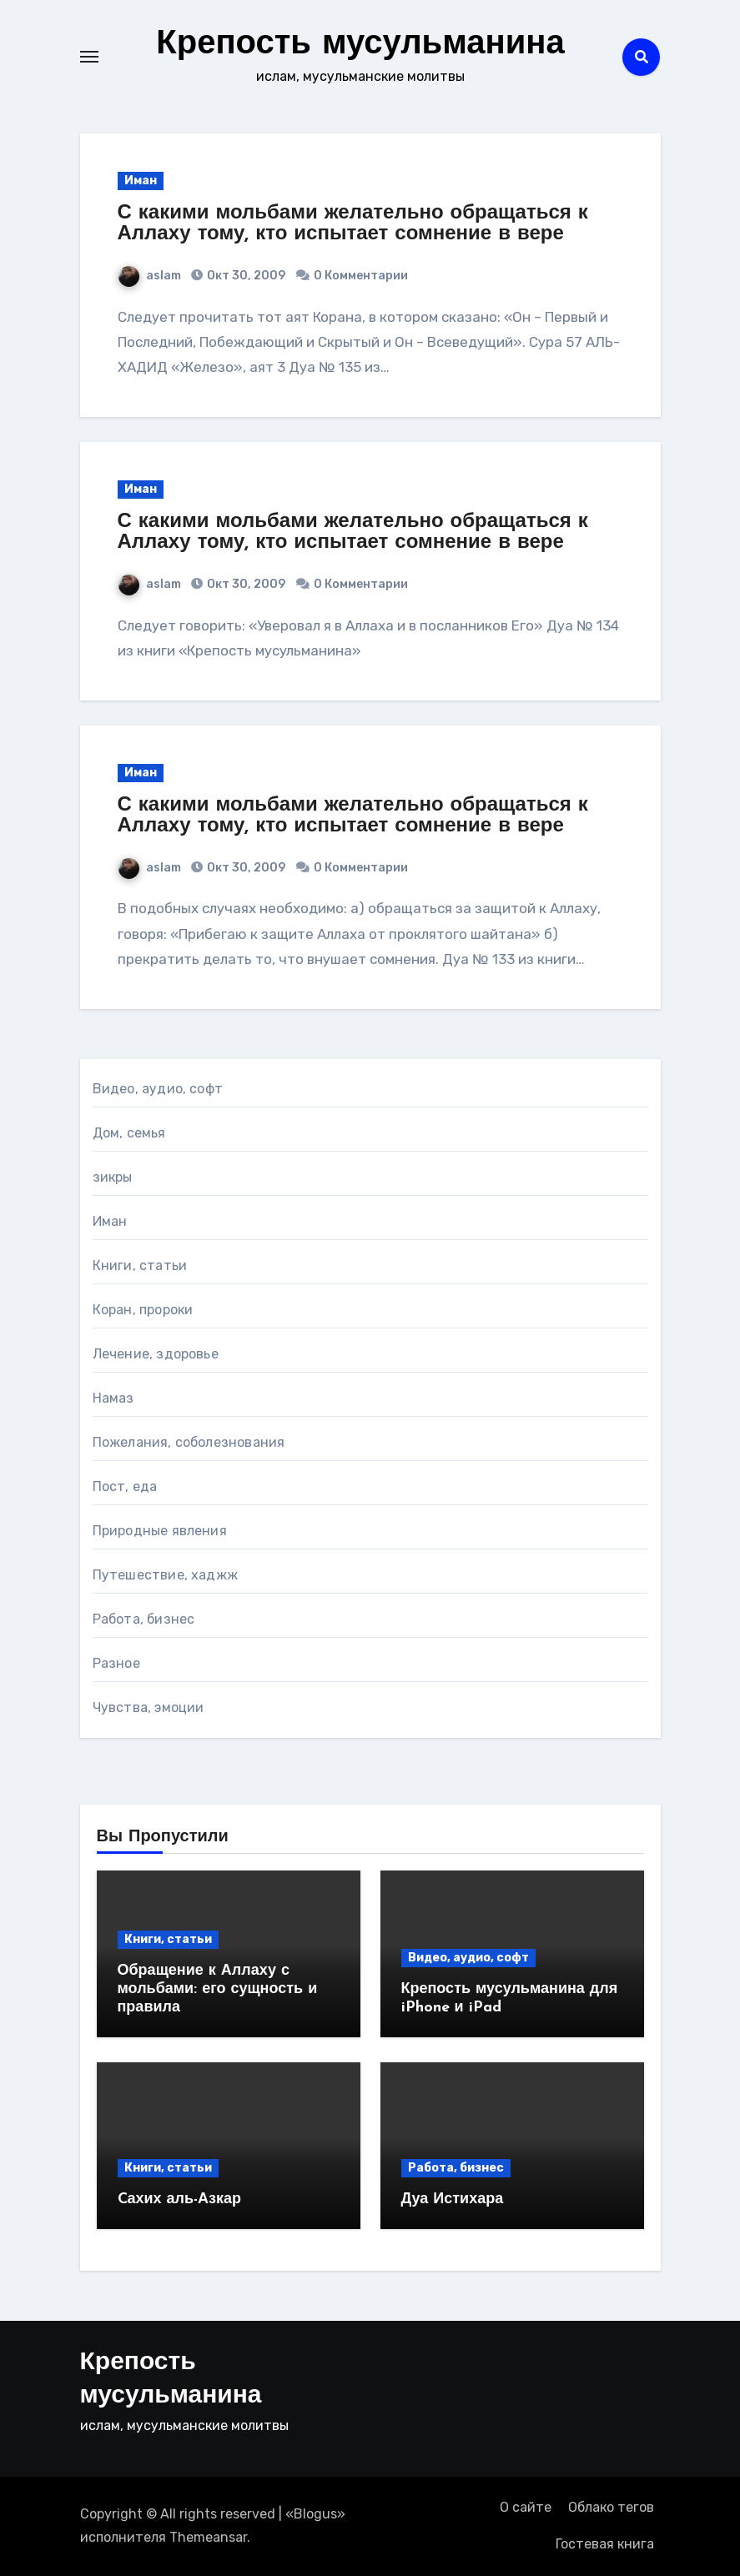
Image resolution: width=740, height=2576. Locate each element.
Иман (140, 180)
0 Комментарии (361, 276)
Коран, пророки (143, 1310)
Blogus (315, 2514)
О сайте (525, 2507)
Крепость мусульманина (360, 45)
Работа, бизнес (144, 1619)
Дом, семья (129, 1133)
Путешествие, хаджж (166, 1575)
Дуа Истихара (452, 2199)
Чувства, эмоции (148, 1707)
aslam (149, 276)
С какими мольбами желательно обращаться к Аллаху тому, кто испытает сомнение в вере (353, 223)
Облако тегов (611, 2507)
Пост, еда (125, 1486)
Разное (116, 1663)
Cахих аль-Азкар (180, 2199)
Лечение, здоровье (156, 1354)
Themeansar (208, 2537)
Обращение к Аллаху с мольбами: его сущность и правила (218, 1989)
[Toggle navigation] (89, 57)
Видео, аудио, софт (158, 1089)
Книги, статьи (140, 1265)
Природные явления (160, 1531)
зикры (113, 1177)
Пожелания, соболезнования (189, 1442)
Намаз (113, 1398)
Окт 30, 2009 (244, 276)
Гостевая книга (605, 2544)
